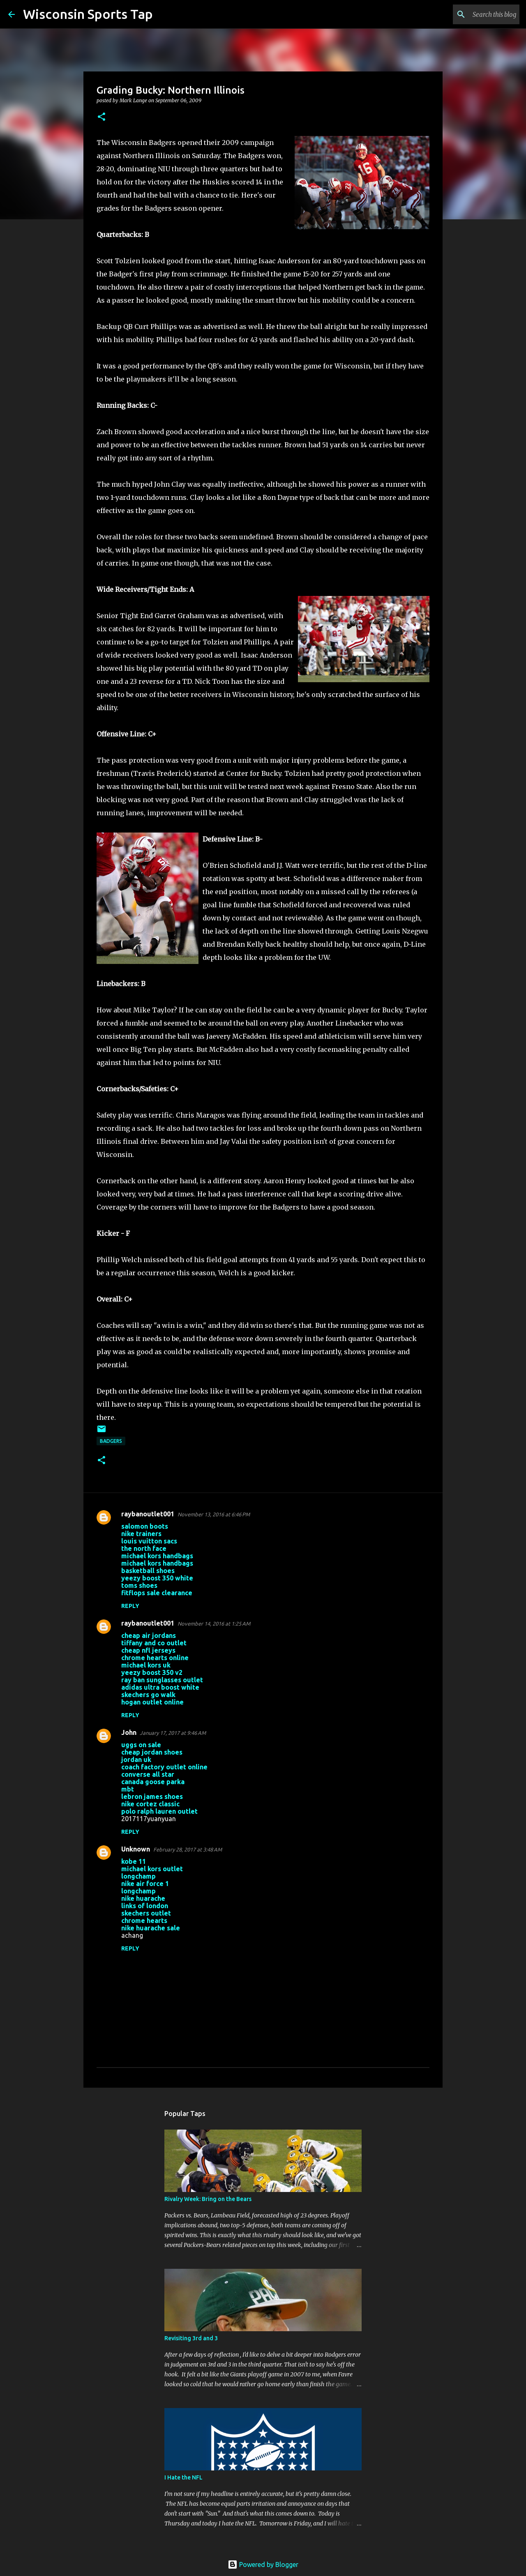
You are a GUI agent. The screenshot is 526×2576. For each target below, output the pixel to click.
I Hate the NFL (183, 2477)
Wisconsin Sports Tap (88, 14)
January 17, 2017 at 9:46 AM (173, 1733)
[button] (101, 117)
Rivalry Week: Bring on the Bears (207, 2199)
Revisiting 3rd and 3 (191, 2338)
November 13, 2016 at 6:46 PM (214, 1514)
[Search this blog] (476, 14)
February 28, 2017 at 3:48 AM (187, 1849)
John (128, 1732)
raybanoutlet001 (147, 1514)
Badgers (111, 1441)
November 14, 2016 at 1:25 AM (214, 1623)
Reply (130, 1606)
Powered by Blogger (263, 2564)
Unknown (135, 1849)
